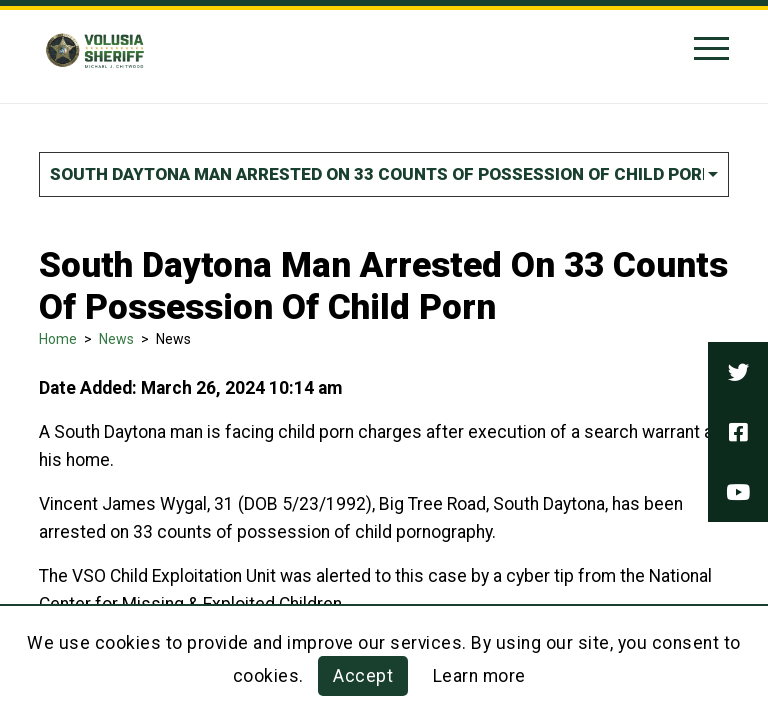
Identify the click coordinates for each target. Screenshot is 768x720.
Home (58, 339)
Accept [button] (363, 676)
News (116, 339)
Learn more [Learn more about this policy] (479, 676)
